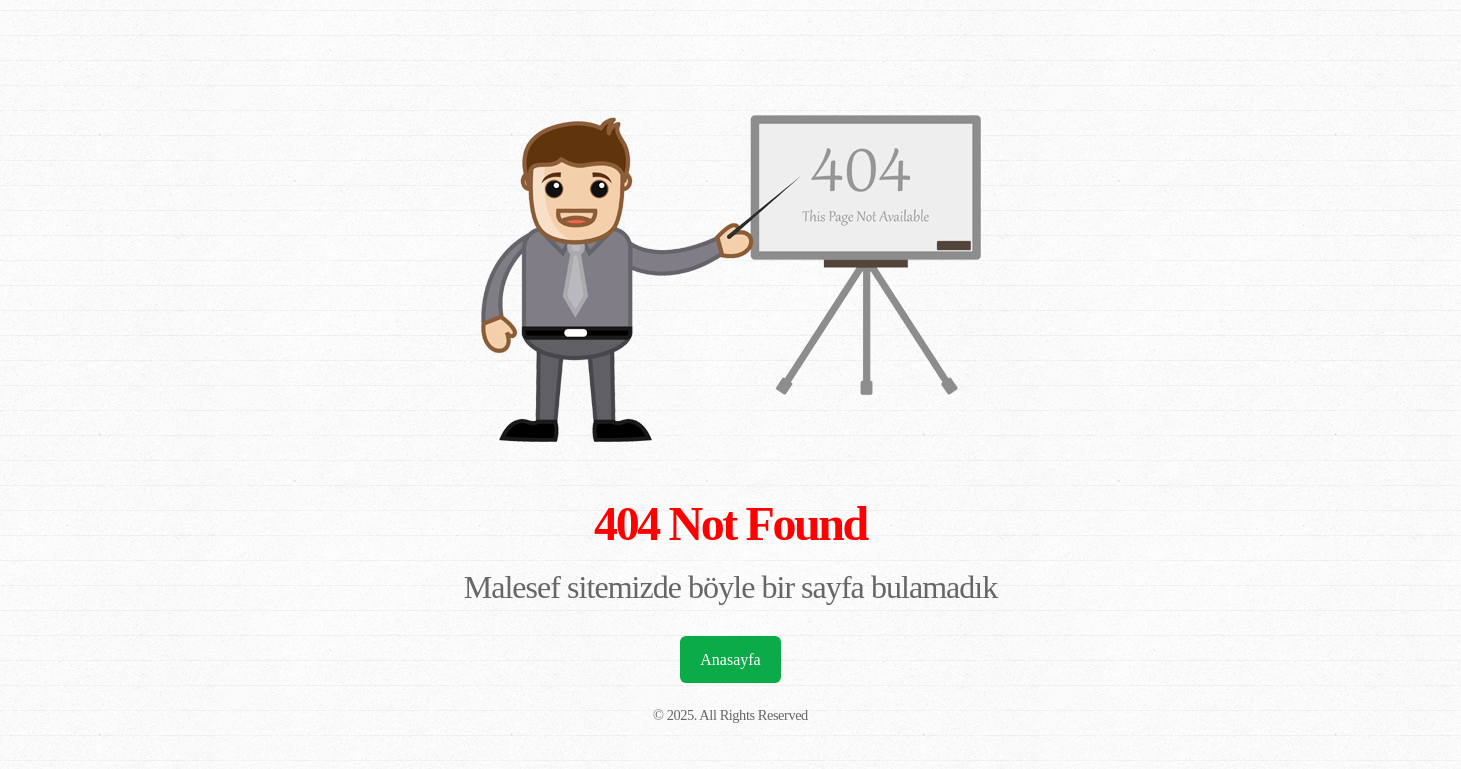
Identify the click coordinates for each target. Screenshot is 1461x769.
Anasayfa (730, 659)
